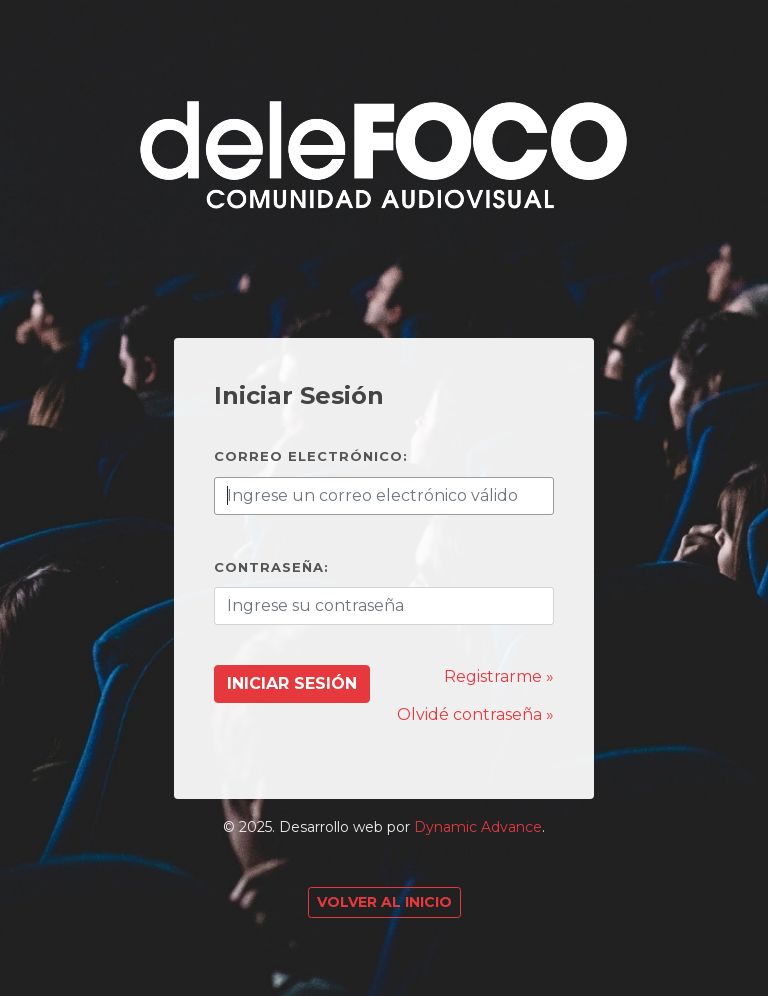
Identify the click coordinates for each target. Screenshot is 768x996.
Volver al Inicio (384, 902)
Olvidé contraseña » (475, 714)
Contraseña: (271, 567)
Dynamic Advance (478, 827)
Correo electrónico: (311, 456)
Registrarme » (499, 676)
